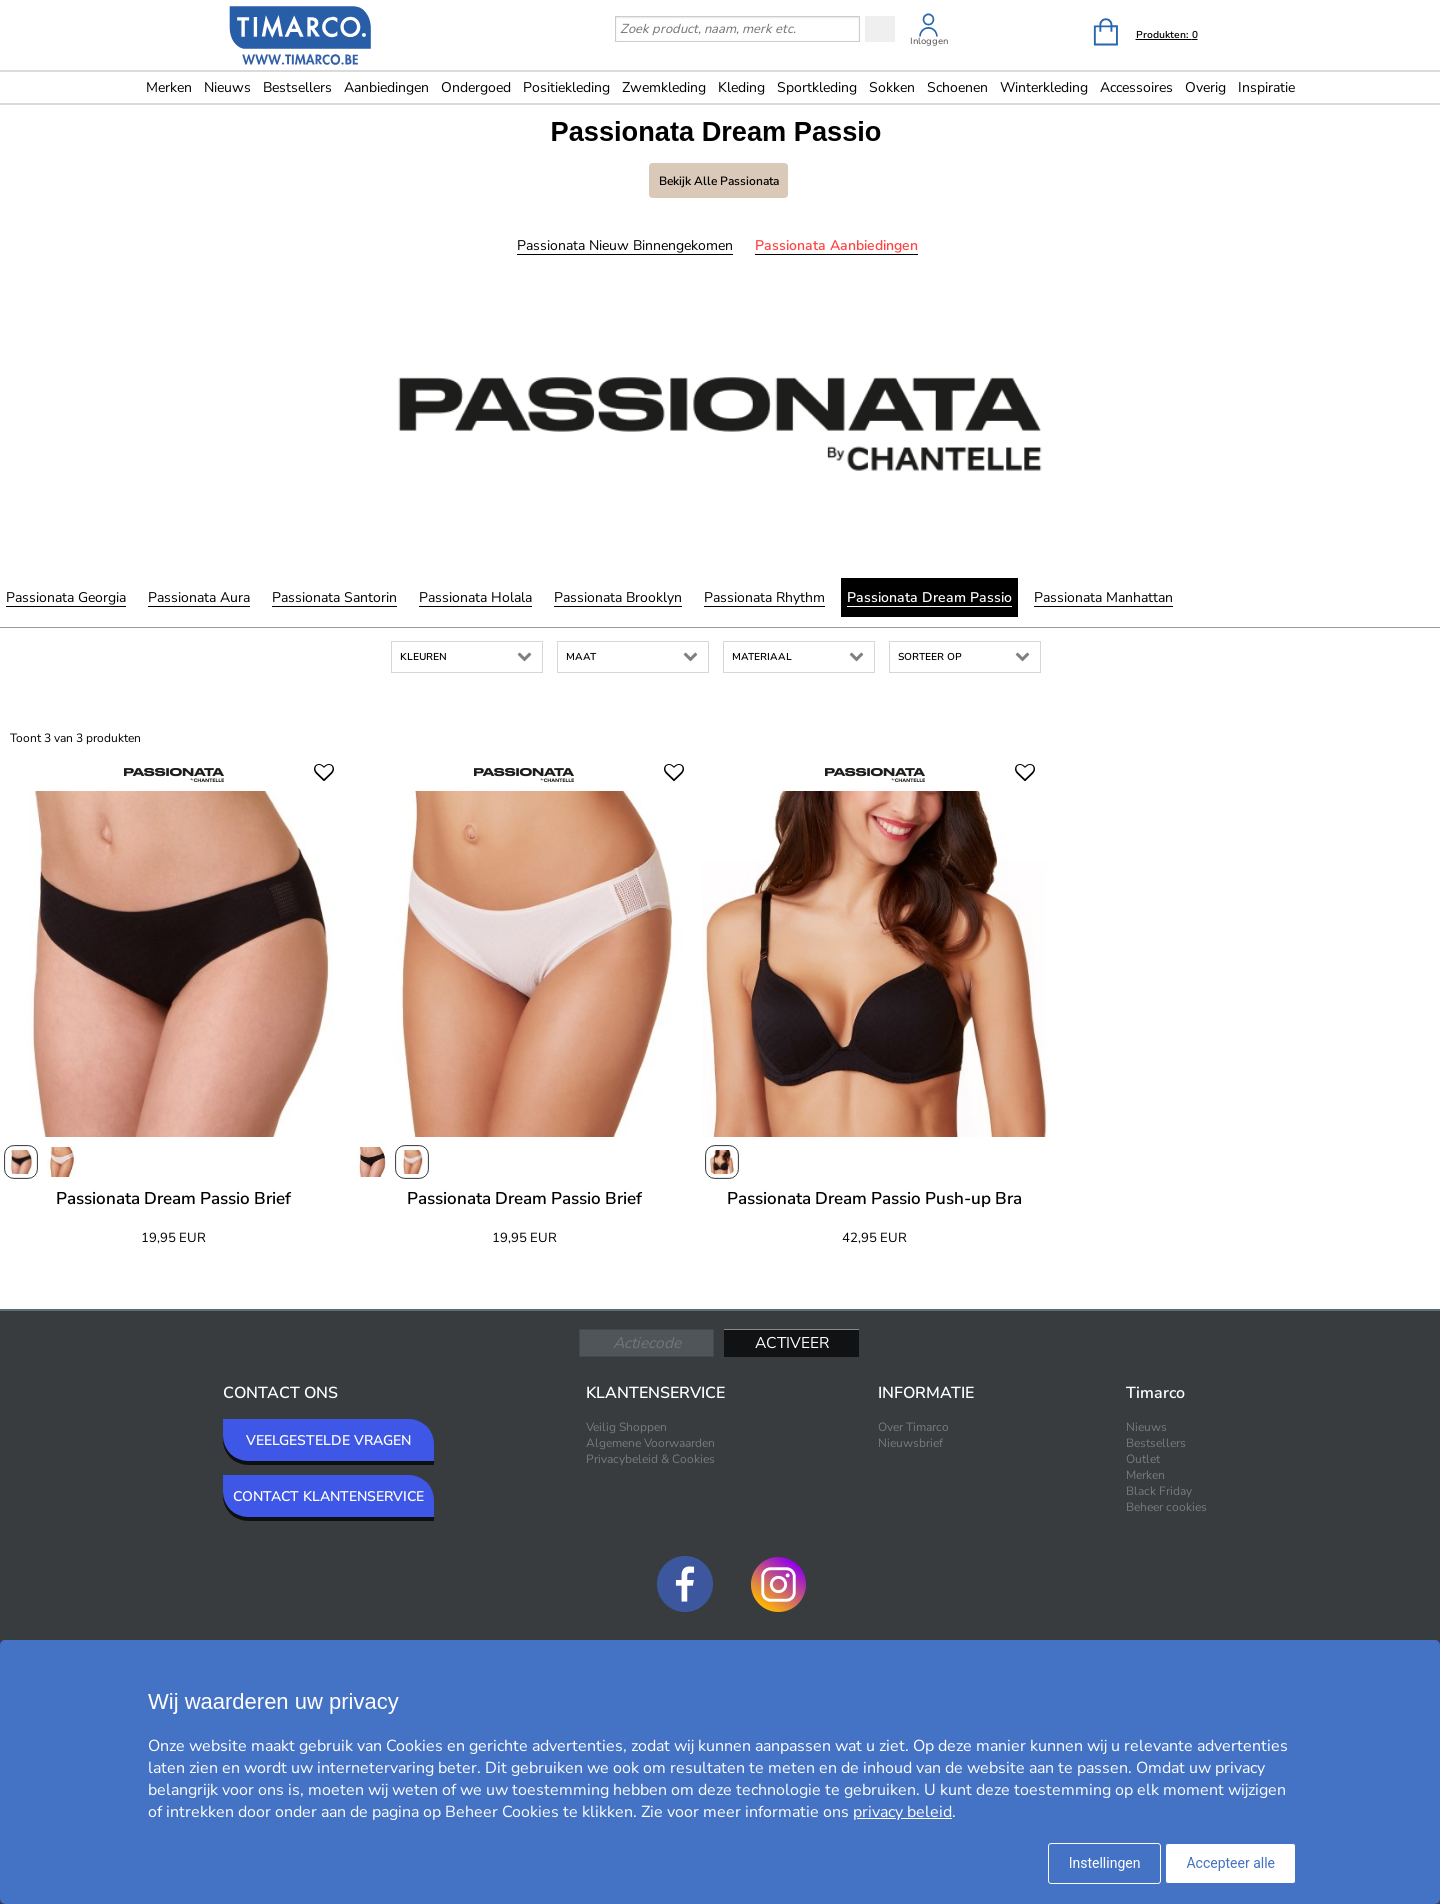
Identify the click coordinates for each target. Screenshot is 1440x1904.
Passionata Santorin (334, 597)
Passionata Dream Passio (929, 597)
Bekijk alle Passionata (719, 181)
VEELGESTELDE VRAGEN (328, 1440)
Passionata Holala (475, 597)
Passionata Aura (199, 597)
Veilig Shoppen (626, 1427)
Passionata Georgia (66, 597)
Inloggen (929, 41)
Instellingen (1105, 1863)
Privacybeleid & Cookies (650, 1459)
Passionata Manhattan (1103, 597)
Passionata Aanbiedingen (836, 245)
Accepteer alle (1230, 1863)
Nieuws (227, 87)
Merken (169, 87)
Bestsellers (297, 87)
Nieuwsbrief (910, 1443)
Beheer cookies (1166, 1507)
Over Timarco (913, 1427)
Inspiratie (1266, 87)
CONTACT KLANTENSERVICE (328, 1496)
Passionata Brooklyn (618, 597)
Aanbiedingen (386, 87)
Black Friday (1159, 1491)
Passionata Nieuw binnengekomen (625, 245)
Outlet (1143, 1459)
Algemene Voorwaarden (650, 1443)
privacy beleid (902, 1812)
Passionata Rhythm (764, 597)
